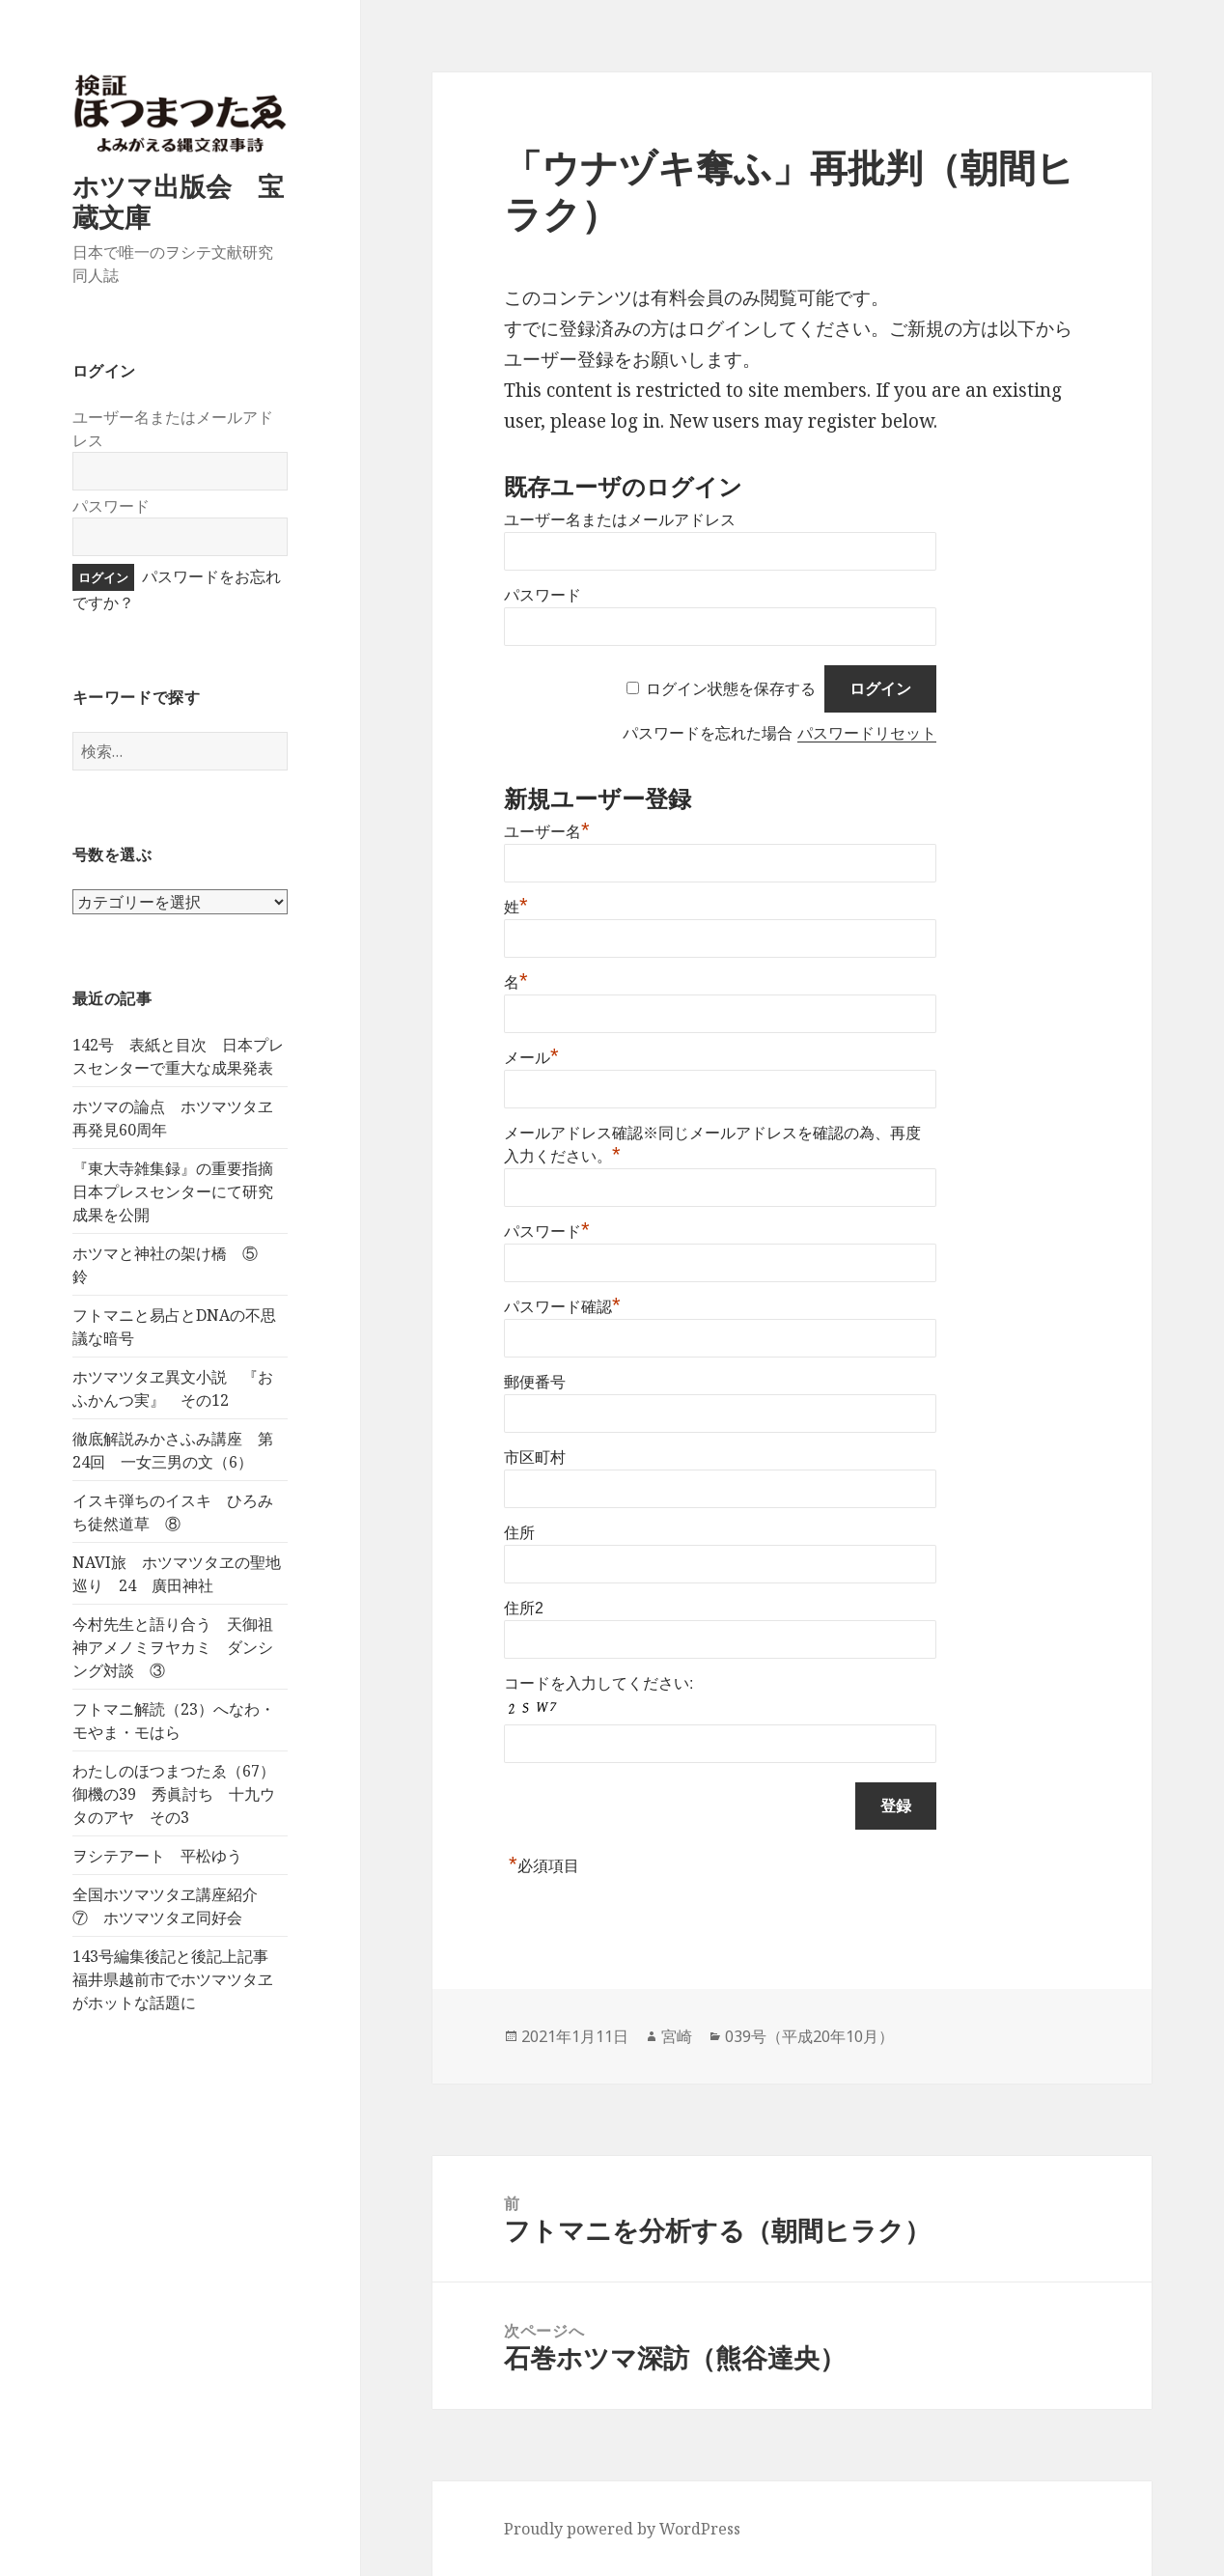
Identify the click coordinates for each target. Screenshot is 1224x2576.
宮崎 (676, 2036)
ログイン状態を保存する (731, 689)
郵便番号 (535, 1382)
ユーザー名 (547, 832)
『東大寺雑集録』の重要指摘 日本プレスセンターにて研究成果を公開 (180, 1191)
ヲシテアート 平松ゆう (157, 1855)
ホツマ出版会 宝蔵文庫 (178, 201)
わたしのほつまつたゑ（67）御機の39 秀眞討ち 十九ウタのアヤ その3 (173, 1794)
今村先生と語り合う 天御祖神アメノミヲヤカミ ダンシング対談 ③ (172, 1647)
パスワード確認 (562, 1307)
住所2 (523, 1608)
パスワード (111, 506)
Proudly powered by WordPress (622, 2528)
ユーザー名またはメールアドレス (620, 520)
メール (531, 1058)
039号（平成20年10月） (809, 2036)
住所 (519, 1533)
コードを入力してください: (598, 1683)
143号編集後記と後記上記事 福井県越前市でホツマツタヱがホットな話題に (178, 1979)
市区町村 (535, 1457)
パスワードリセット (866, 733)
